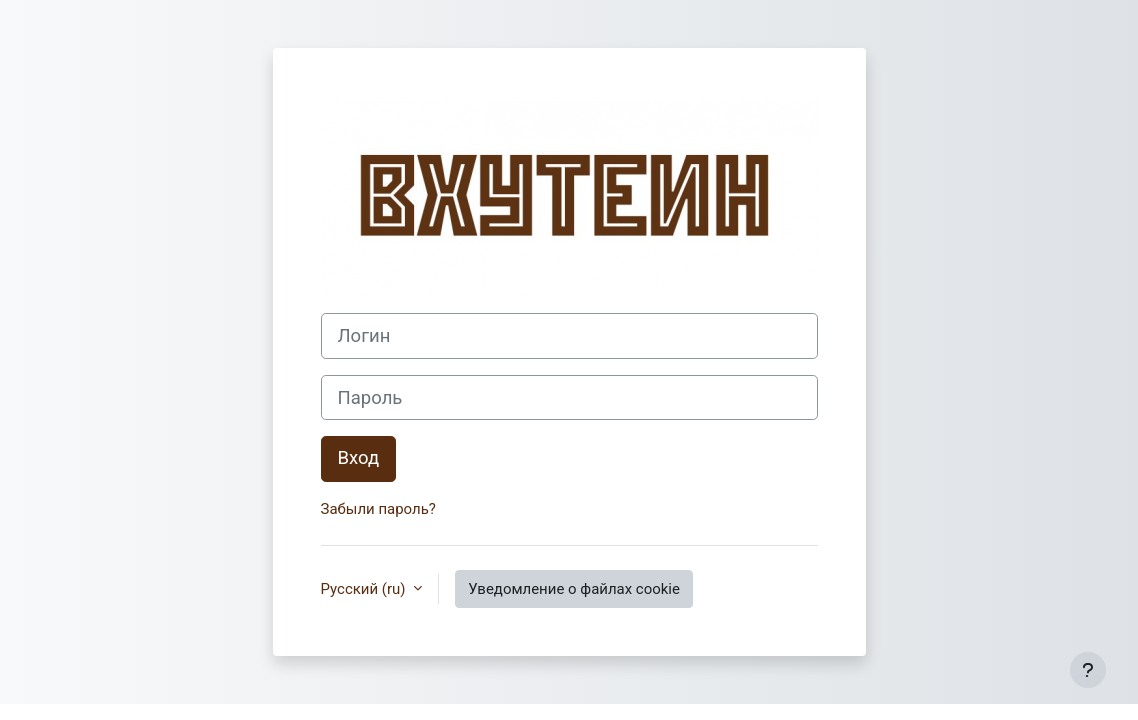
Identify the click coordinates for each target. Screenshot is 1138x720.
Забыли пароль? (378, 509)
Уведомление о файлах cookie (574, 589)
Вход (359, 458)
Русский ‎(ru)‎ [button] (365, 589)
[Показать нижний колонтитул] (1088, 670)
